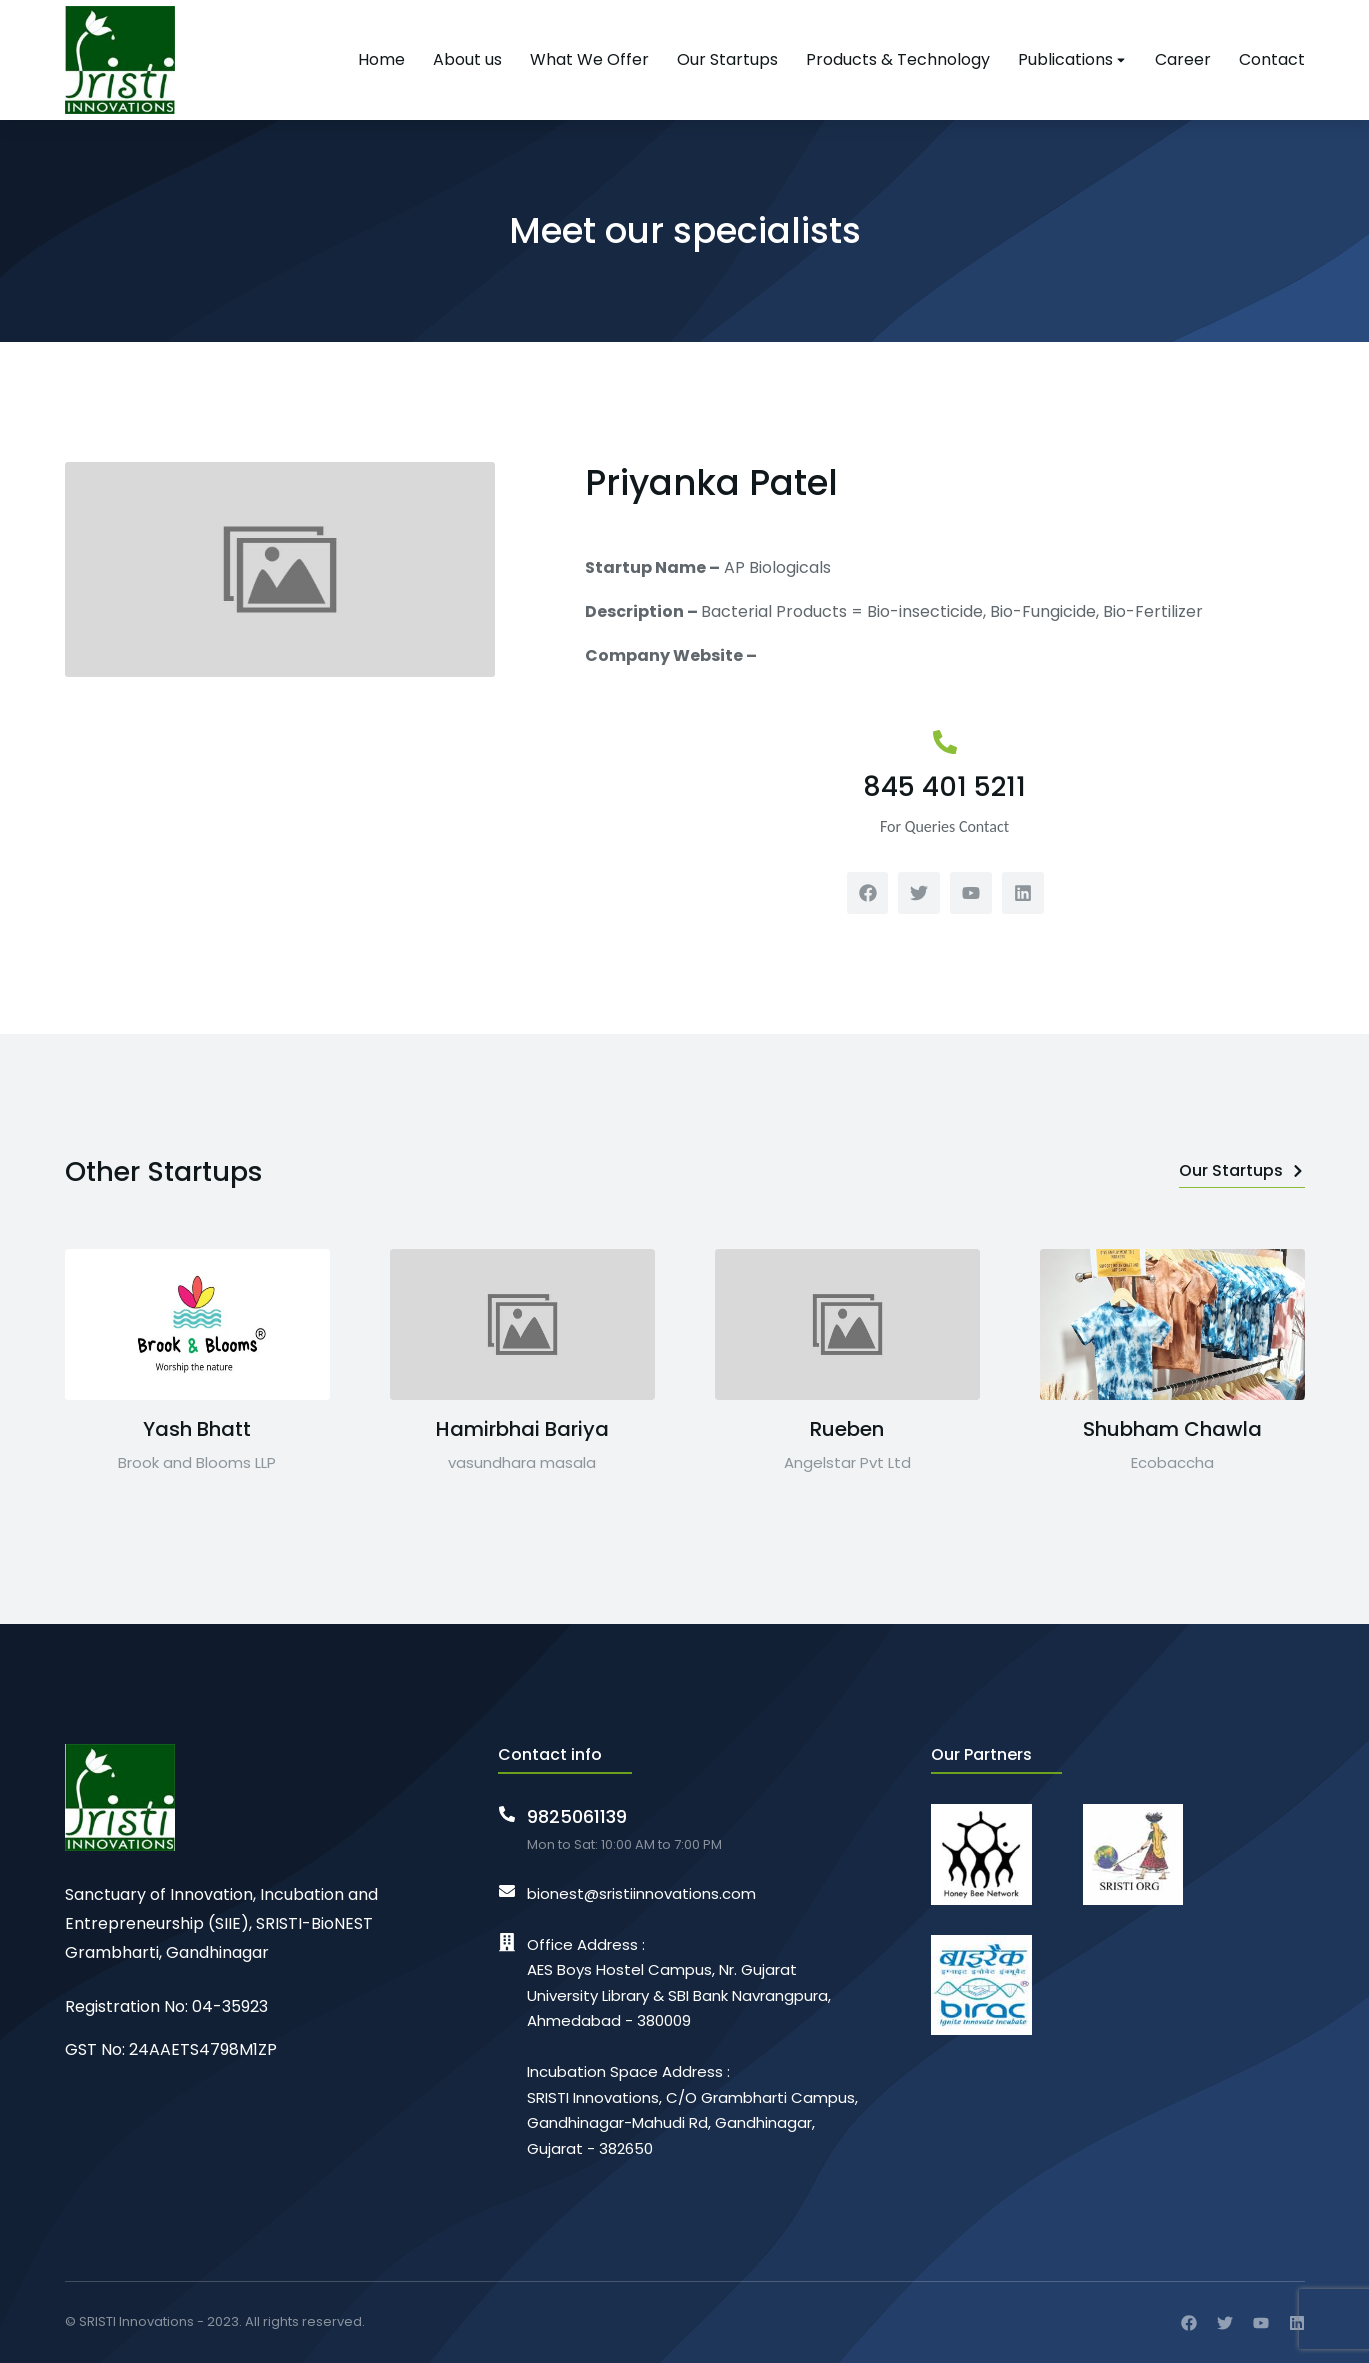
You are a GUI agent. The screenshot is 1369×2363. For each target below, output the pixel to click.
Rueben (847, 1429)
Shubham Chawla (1172, 1429)
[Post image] (197, 1324)
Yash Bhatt (197, 1429)
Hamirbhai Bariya (522, 1429)
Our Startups (1242, 1170)
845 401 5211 (944, 786)
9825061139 (577, 1816)
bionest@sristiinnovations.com (641, 1893)
